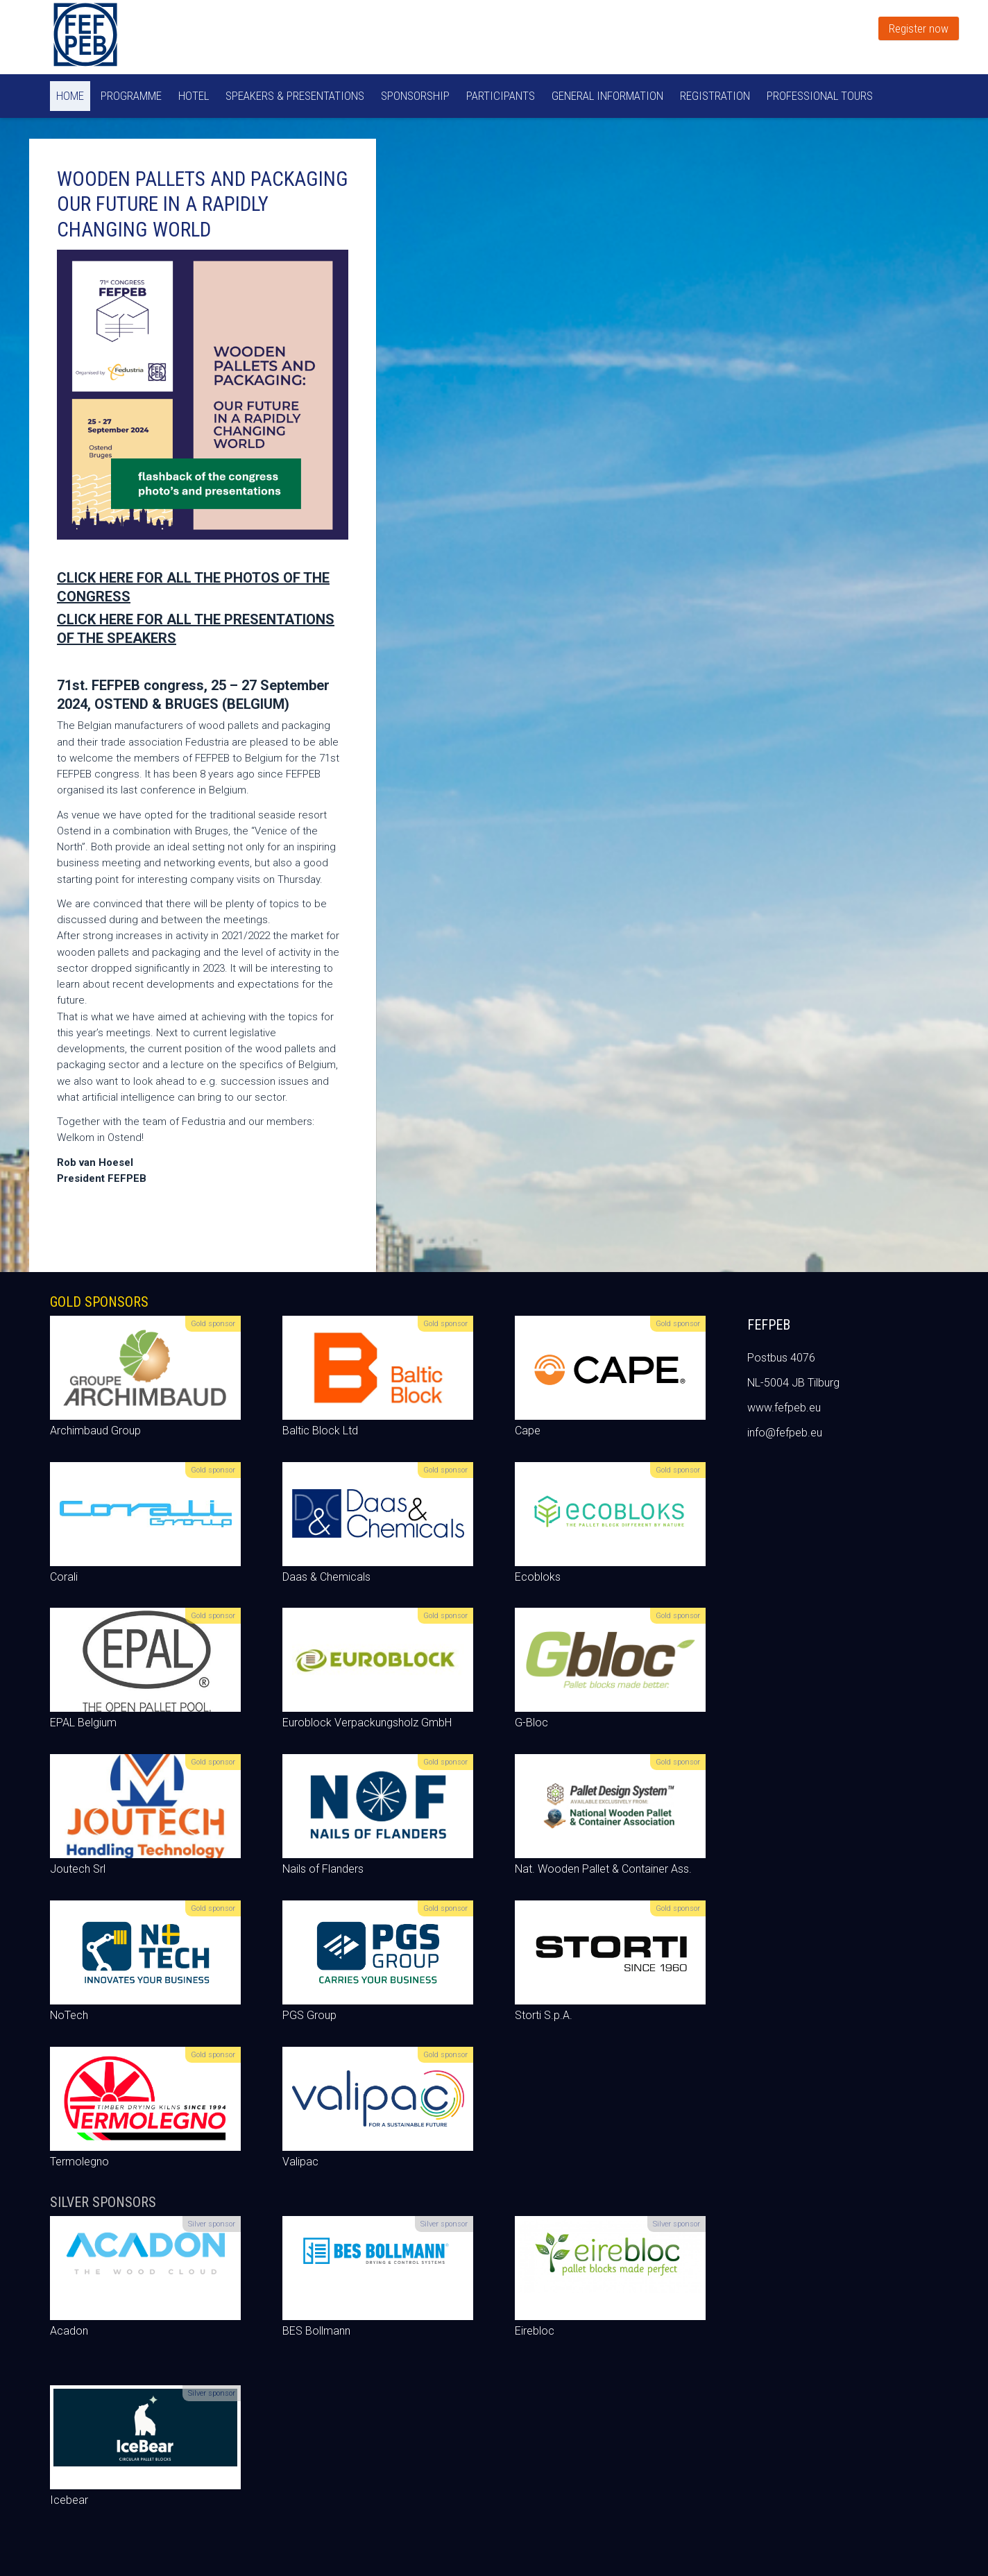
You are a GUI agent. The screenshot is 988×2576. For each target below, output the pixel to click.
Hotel (193, 96)
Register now (918, 28)
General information (607, 96)
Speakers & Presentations (294, 96)
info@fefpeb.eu (784, 1432)
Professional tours (820, 96)
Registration (715, 96)
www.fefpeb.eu (784, 1407)
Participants (500, 96)
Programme (131, 96)
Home (70, 96)
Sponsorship (415, 96)
